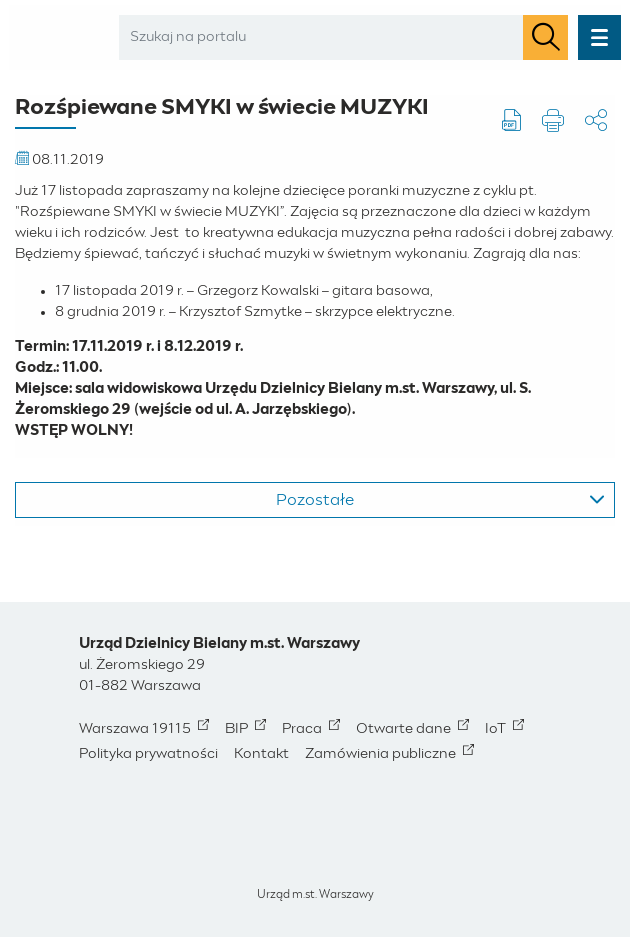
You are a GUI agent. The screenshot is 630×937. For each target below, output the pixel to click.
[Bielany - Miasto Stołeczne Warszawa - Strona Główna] (59, 37)
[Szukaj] (545, 37)
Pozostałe (440, 500)
